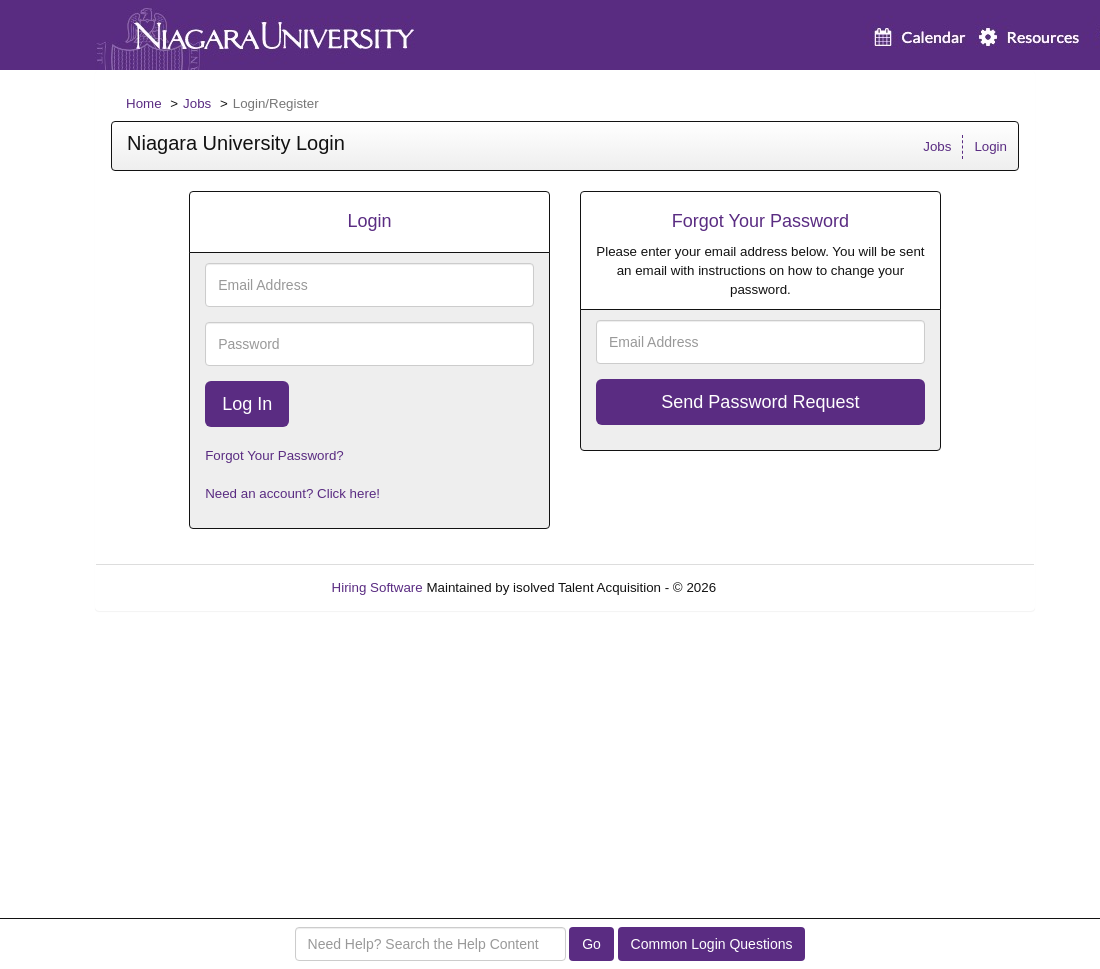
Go (591, 944)
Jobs (197, 103)
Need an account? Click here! (292, 493)
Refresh (775, 587)
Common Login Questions (712, 944)
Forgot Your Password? (274, 455)
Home (144, 103)
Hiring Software (377, 587)
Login (990, 146)
